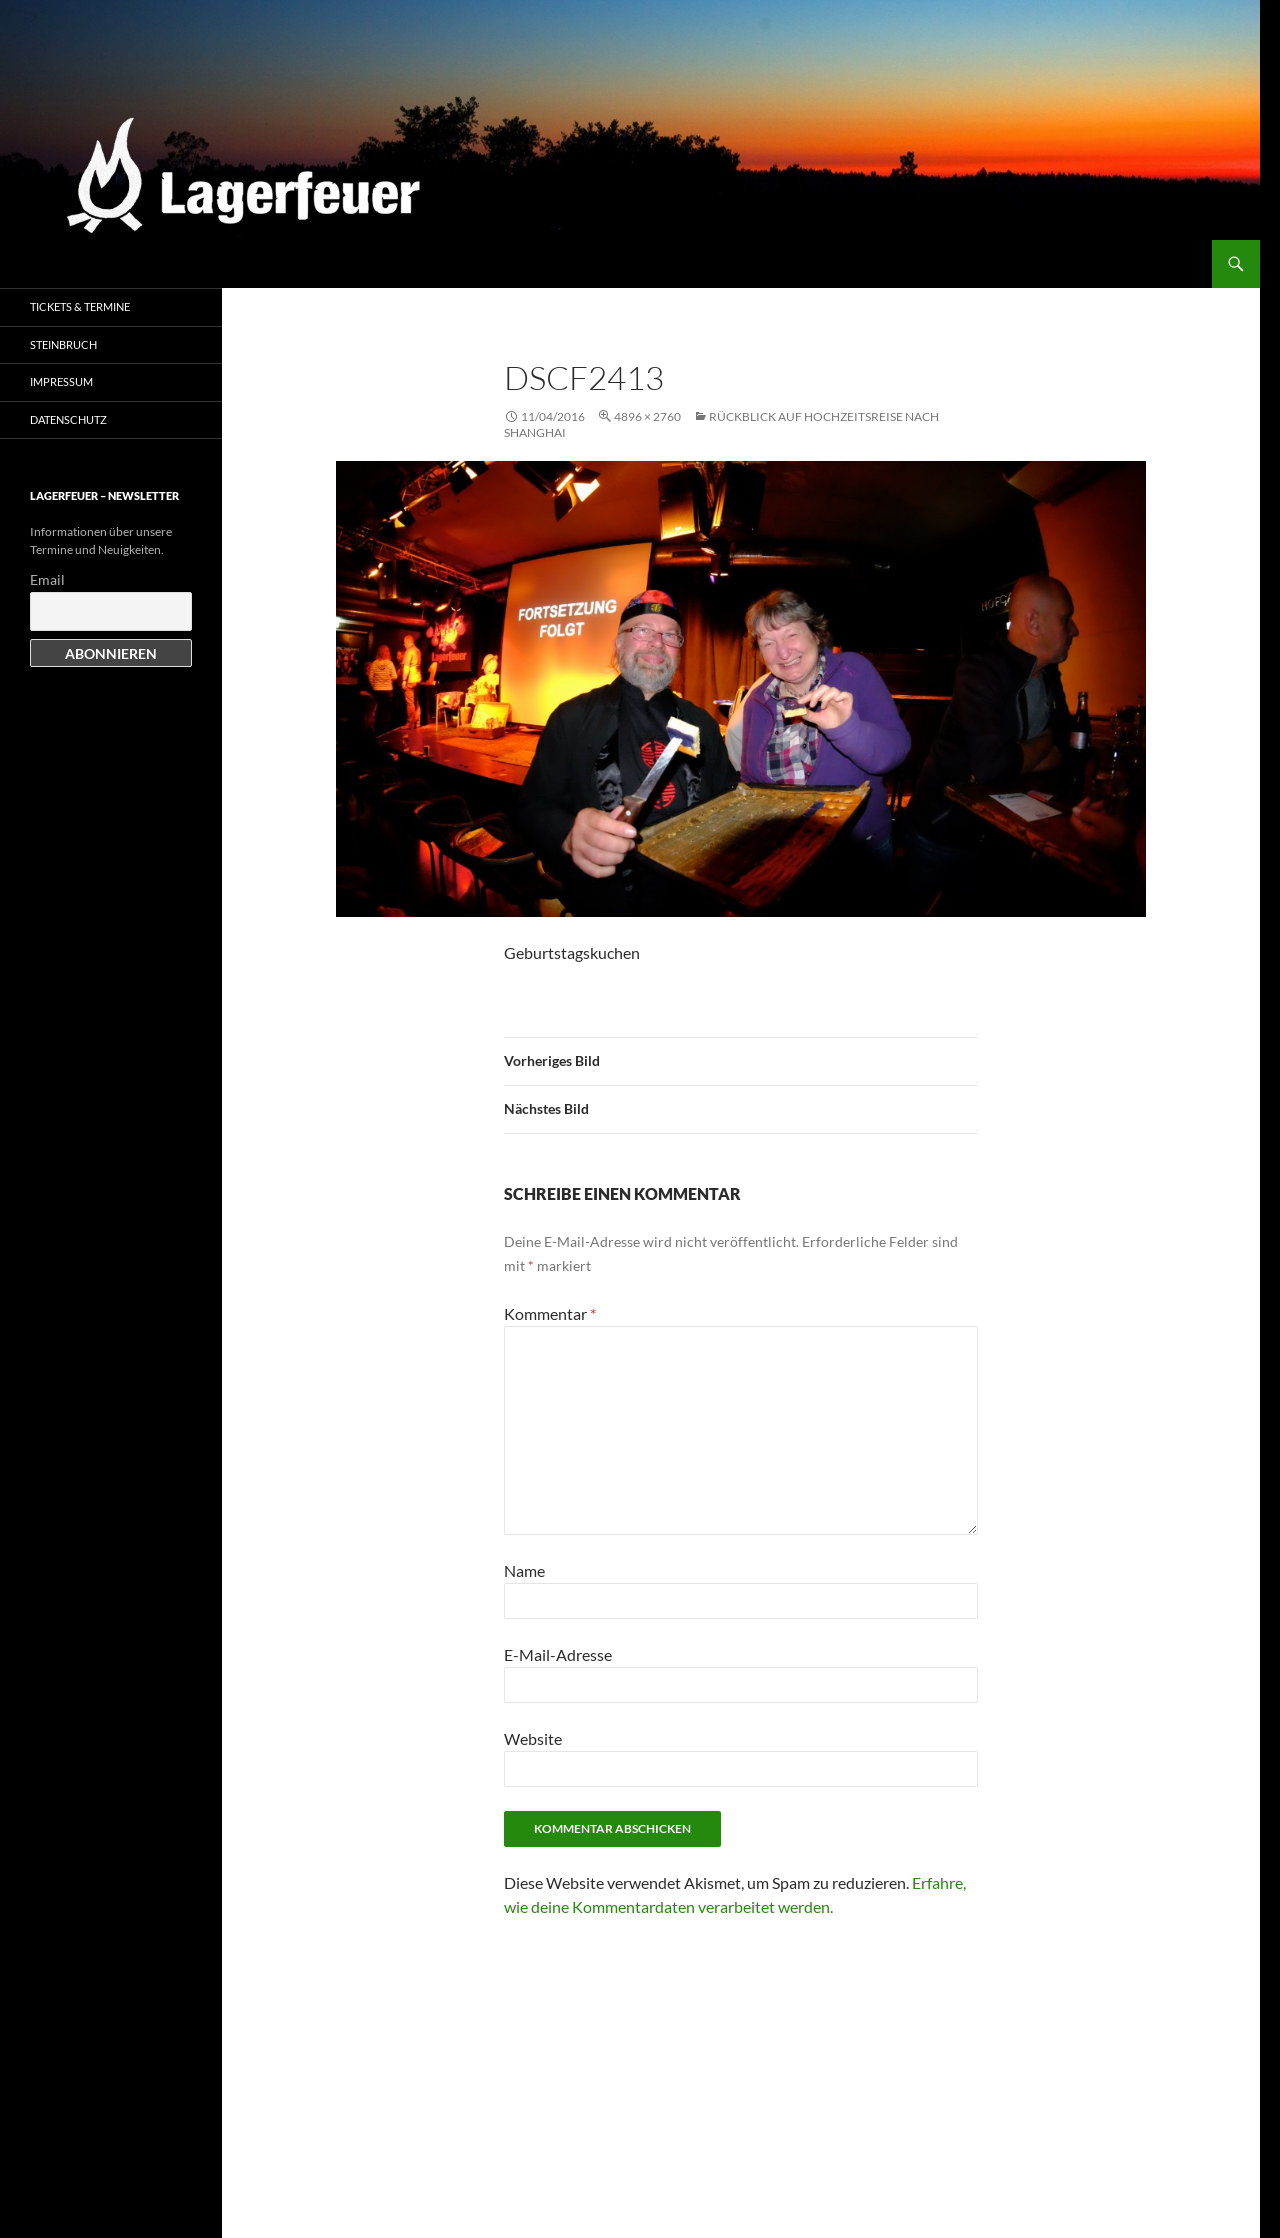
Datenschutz (68, 419)
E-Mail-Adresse (558, 1654)
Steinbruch (63, 344)
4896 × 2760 (647, 416)
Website (533, 1738)
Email (47, 579)
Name (524, 1570)
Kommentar (550, 1313)
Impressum (61, 381)
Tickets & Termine (80, 306)
